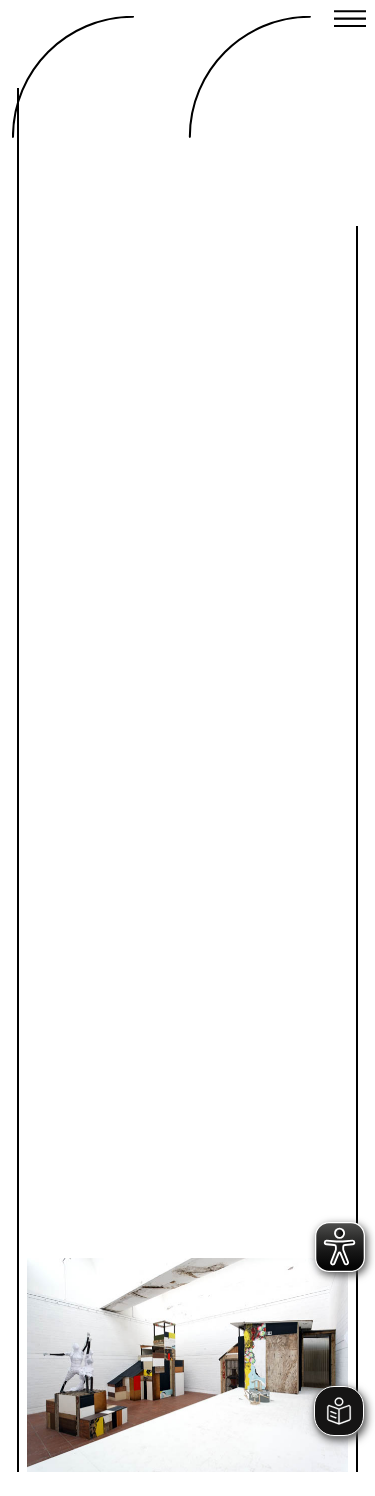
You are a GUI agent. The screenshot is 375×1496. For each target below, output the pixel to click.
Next (258, 1196)
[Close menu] (350, 21)
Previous (117, 1196)
